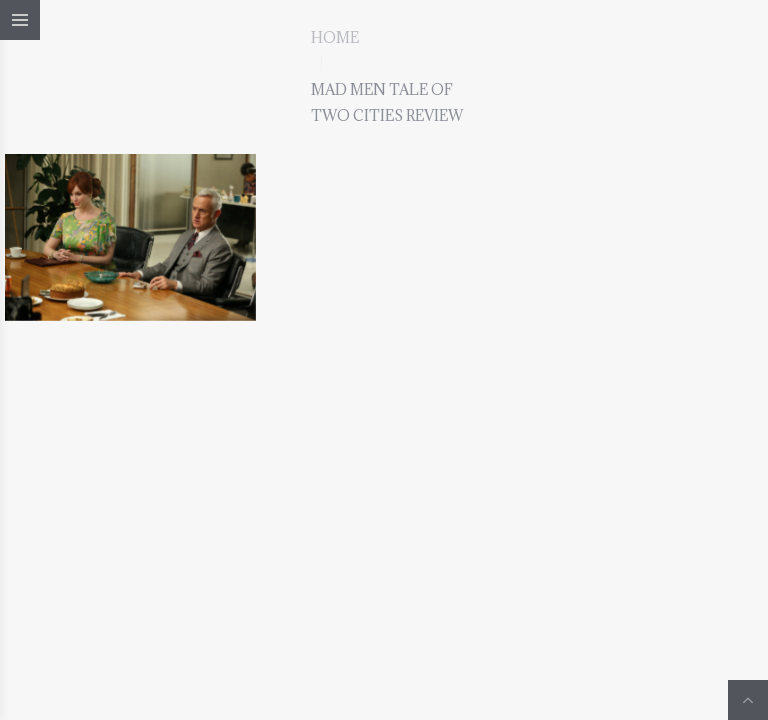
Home (335, 37)
